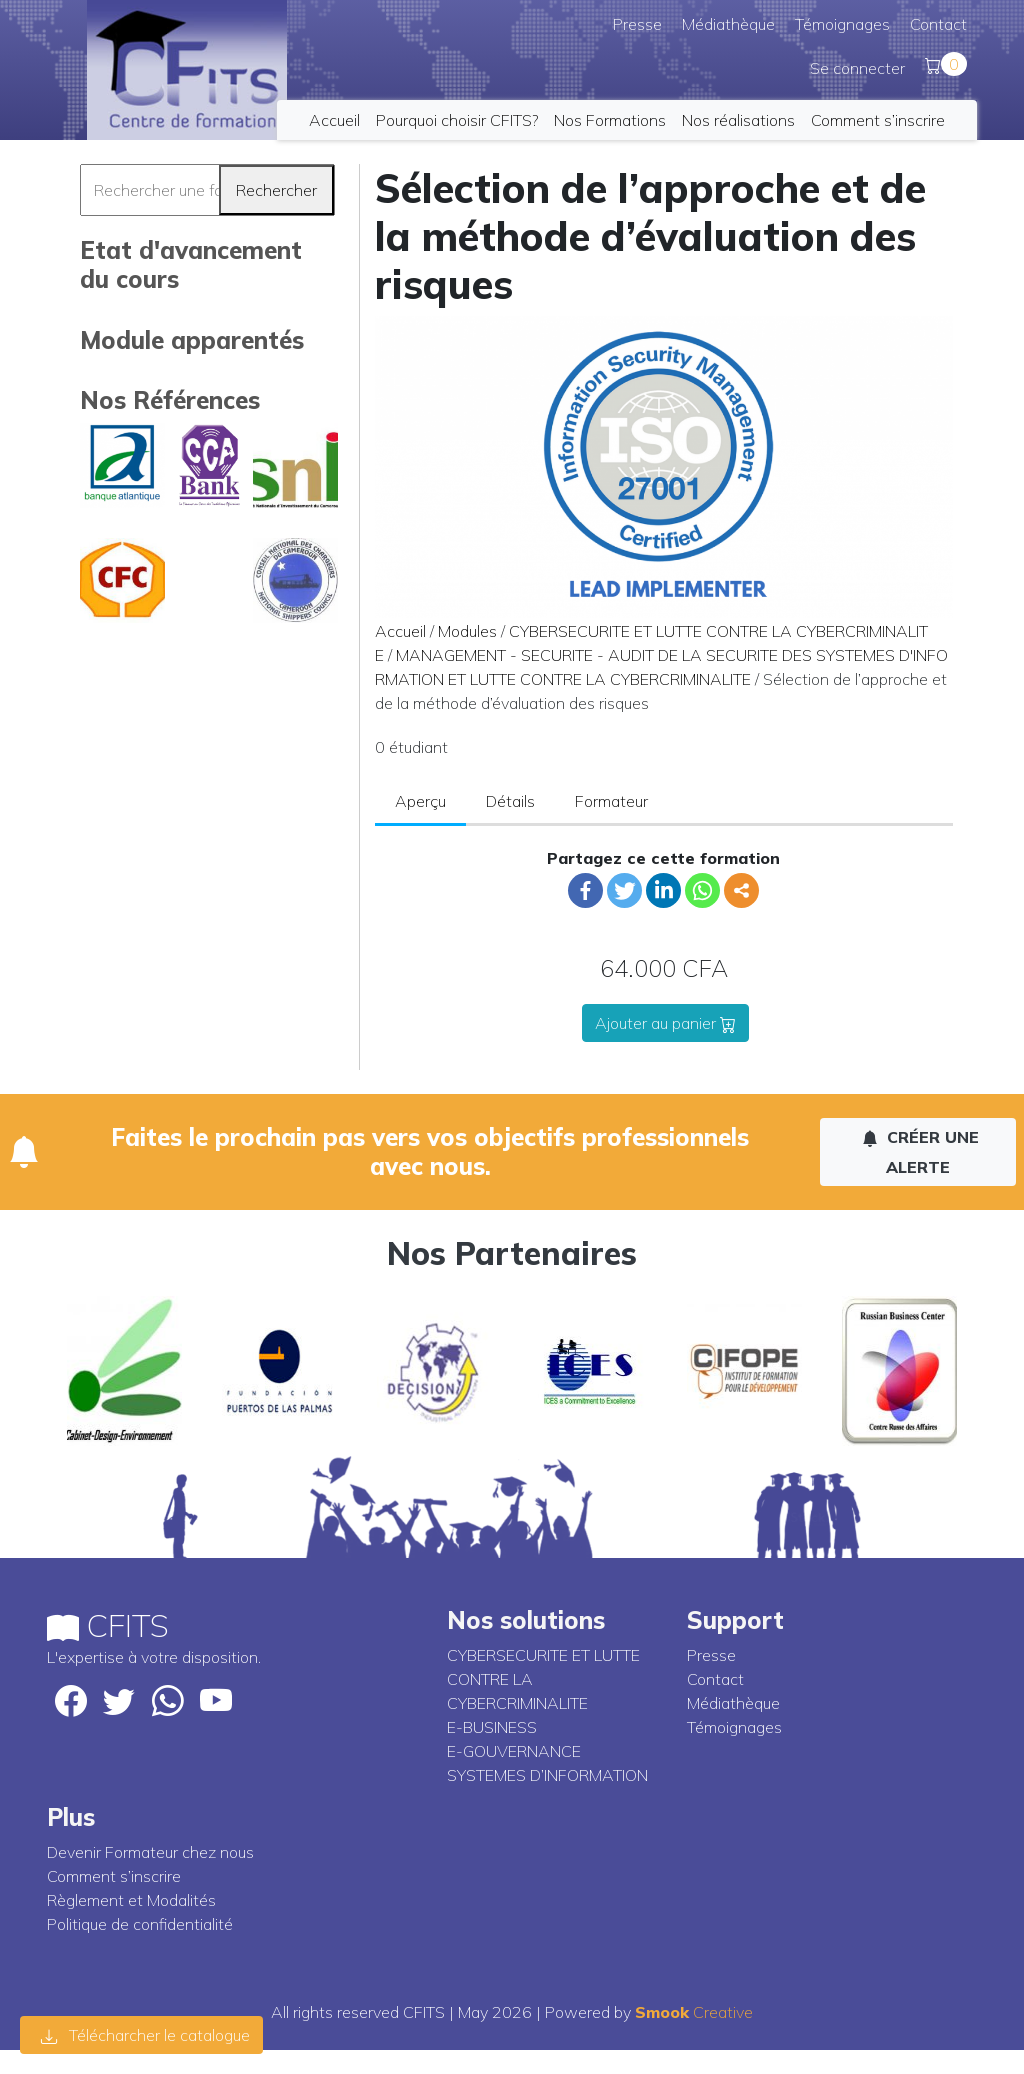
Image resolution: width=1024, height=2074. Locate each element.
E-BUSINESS (492, 1727)
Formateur (611, 801)
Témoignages (842, 24)
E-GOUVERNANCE (514, 1751)
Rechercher (276, 190)
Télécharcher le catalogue (145, 2035)
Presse (637, 24)
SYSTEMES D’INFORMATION (547, 1775)
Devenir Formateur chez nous (150, 1852)
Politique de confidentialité (140, 1924)
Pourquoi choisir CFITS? (457, 120)
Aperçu (420, 801)
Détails (510, 801)
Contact (938, 24)
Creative (694, 2012)
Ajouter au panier (665, 1023)
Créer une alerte (920, 1152)
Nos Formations (610, 120)
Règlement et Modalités (131, 1900)
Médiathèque (728, 24)
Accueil (334, 120)
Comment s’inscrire (878, 120)
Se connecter (857, 68)
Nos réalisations (738, 120)
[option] (124, 1371)
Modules (467, 631)
